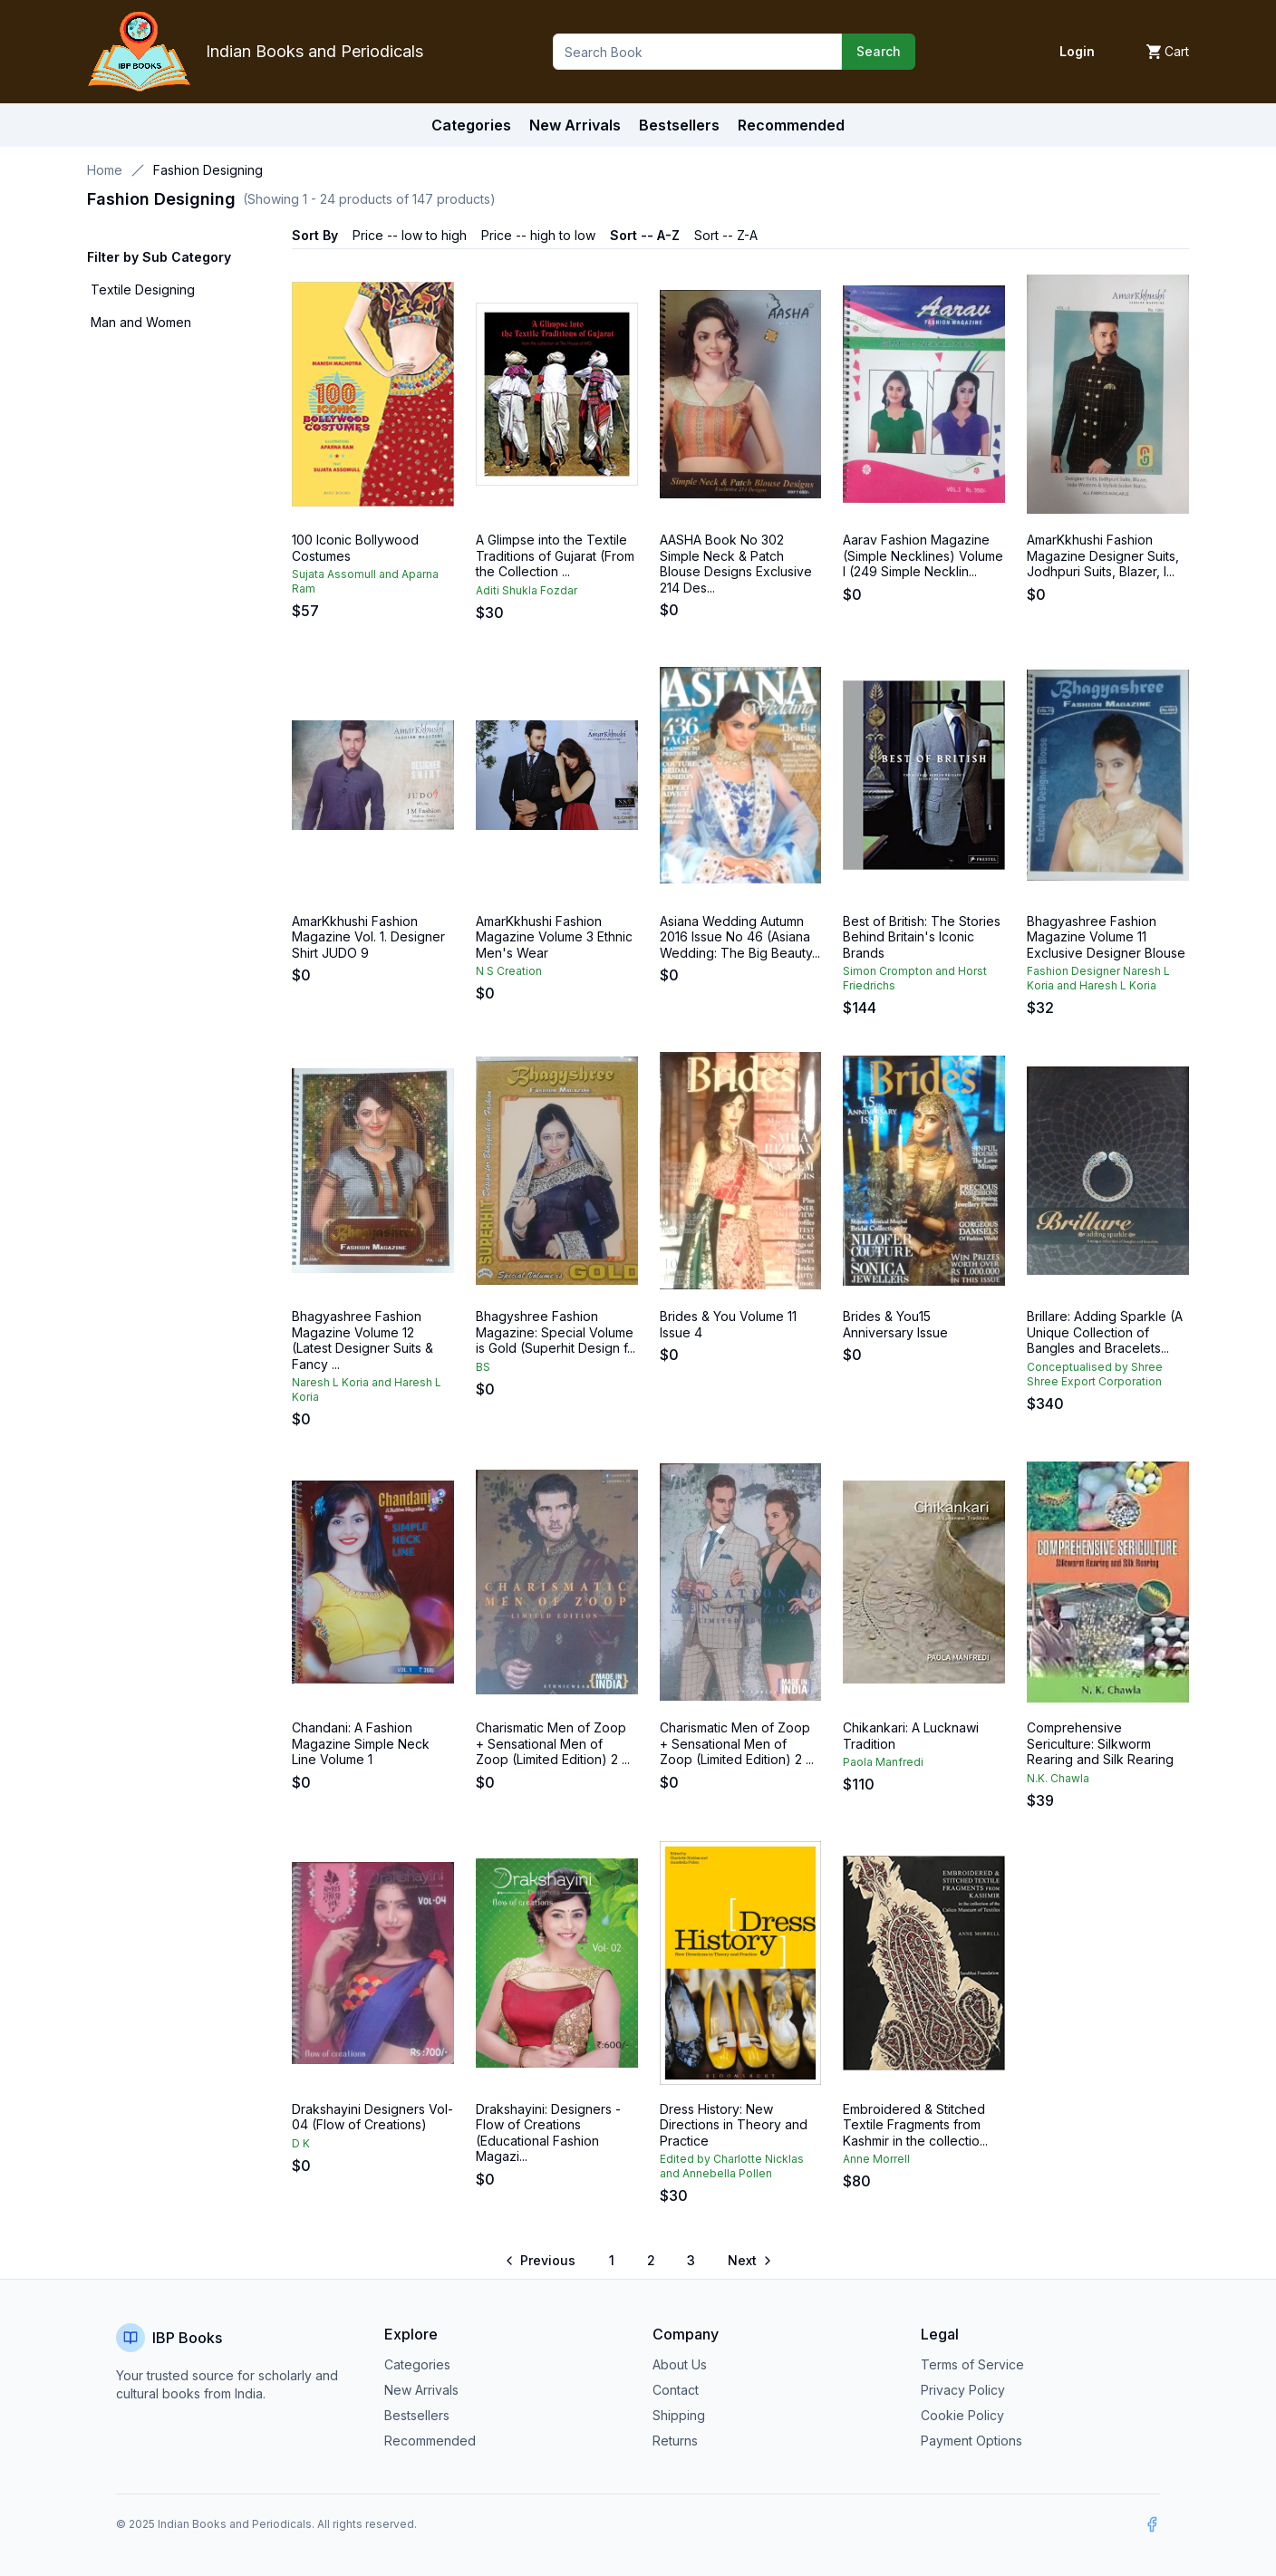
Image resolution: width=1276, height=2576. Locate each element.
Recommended (430, 2440)
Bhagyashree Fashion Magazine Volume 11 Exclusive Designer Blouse (1106, 936)
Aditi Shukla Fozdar (526, 590)
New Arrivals (421, 2390)
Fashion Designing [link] (208, 170)
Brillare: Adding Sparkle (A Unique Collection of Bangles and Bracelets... (1105, 1332)
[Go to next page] (748, 2261)
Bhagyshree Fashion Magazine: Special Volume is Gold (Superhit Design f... (555, 1332)
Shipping (678, 2415)
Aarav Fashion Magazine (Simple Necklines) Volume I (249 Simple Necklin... (923, 555)
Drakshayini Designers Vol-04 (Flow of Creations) (372, 2117)
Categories (471, 125)
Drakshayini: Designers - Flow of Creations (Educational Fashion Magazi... (548, 2133)
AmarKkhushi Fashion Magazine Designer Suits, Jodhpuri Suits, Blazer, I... (1103, 555)
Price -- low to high (410, 235)
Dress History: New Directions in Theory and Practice (733, 2124)
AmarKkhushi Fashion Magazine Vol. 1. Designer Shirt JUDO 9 (368, 936)
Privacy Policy (963, 2390)
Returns (675, 2440)
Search (878, 51)
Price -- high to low (538, 235)
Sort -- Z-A (726, 235)
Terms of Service (972, 2364)
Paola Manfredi (883, 1762)
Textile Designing (143, 289)
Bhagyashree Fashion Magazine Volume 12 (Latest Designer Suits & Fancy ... (362, 1340)
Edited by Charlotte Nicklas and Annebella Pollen (732, 2166)
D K (301, 2143)
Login (1077, 51)
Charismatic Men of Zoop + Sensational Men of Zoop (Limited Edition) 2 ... (553, 1743)
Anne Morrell (876, 2159)
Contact (675, 2390)
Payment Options (971, 2440)
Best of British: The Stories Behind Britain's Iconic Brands (921, 936)
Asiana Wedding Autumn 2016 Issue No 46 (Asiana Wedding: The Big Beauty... (740, 936)
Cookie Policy (962, 2415)
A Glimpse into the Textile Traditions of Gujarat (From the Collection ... (555, 555)
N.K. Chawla (1058, 1778)
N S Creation (509, 971)
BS (483, 1367)
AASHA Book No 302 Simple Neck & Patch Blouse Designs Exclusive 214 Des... (736, 563)
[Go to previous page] (541, 2261)
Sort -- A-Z (645, 235)
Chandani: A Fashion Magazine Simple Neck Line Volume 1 (361, 1743)
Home (104, 170)
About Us (679, 2364)
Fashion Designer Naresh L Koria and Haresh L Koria (1098, 978)
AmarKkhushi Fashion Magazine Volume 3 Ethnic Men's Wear (554, 936)
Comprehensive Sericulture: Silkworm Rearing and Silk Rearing (1100, 1743)
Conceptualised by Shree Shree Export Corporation (1095, 1374)
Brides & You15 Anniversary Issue (895, 1324)
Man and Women (141, 322)
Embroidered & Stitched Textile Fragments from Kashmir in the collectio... (915, 2124)
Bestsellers (417, 2415)
